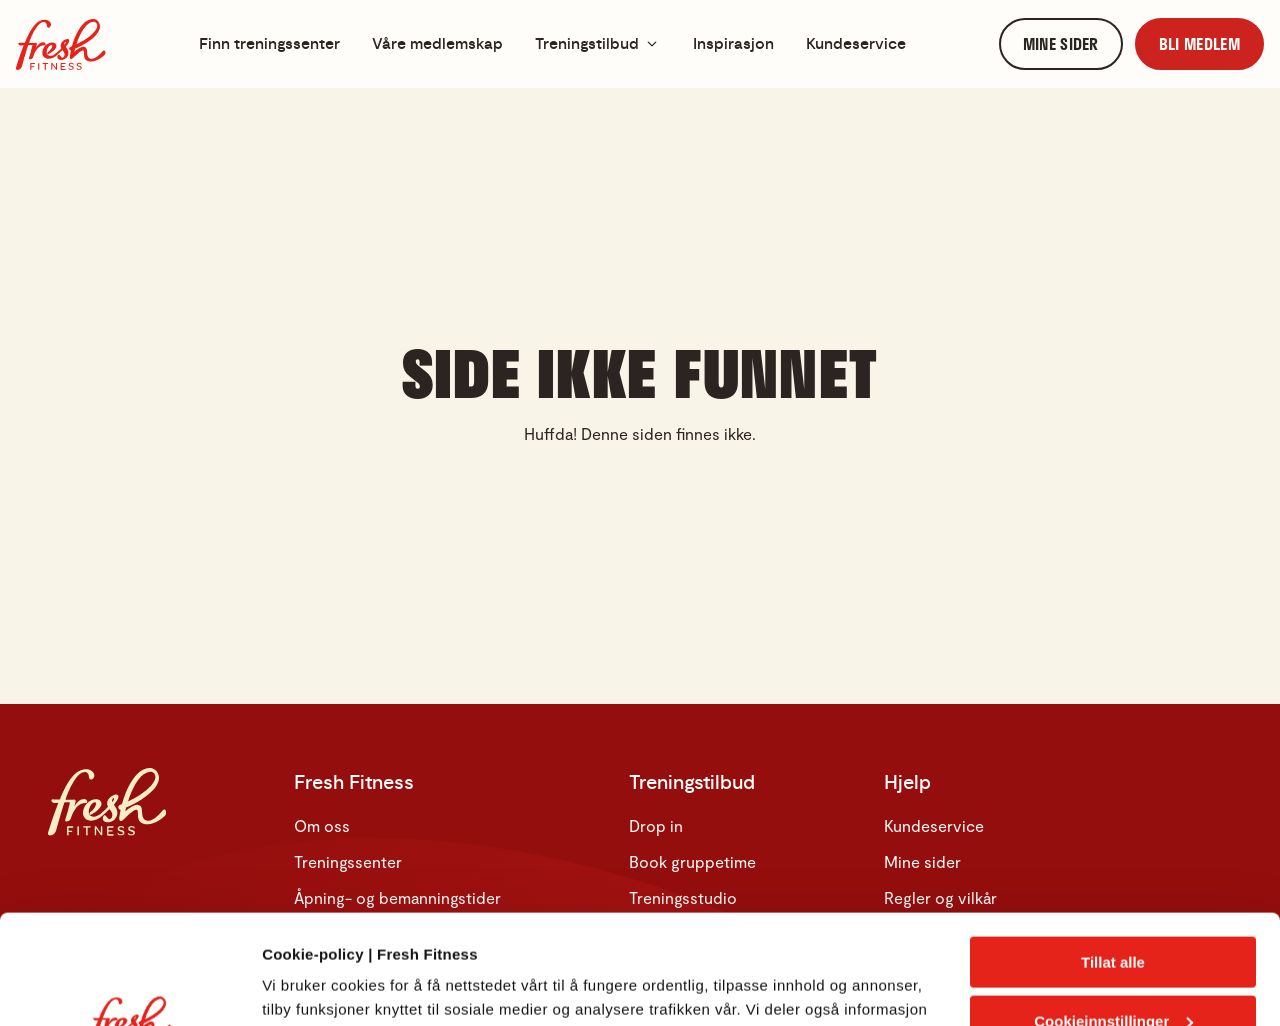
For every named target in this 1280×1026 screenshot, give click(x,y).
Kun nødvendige (1113, 976)
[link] (1061, 44)
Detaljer (290, 985)
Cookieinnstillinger (1113, 918)
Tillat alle (1113, 859)
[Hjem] (61, 44)
